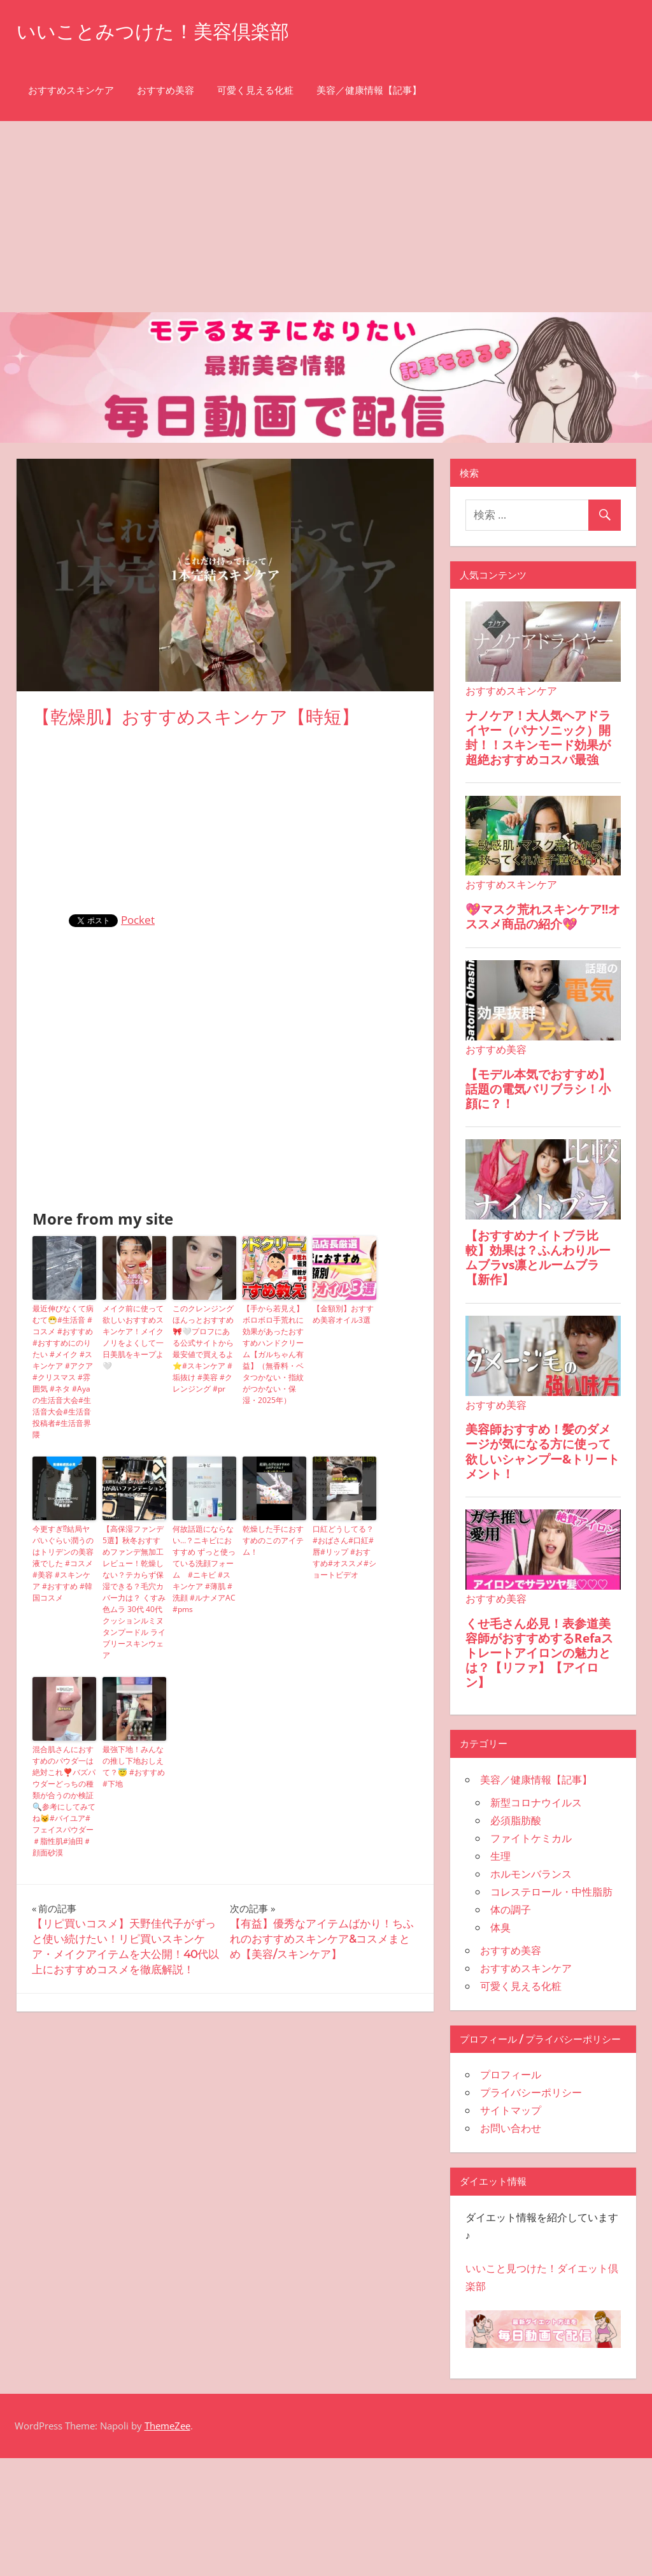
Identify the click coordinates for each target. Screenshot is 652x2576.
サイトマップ (510, 2110)
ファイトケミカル (531, 1838)
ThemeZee (167, 2425)
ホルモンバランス (531, 1874)
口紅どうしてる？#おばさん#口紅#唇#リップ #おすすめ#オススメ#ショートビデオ (344, 1551)
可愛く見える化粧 (255, 90)
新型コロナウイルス (536, 1802)
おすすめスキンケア (71, 90)
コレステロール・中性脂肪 (551, 1892)
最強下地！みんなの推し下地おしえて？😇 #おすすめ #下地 (134, 1766)
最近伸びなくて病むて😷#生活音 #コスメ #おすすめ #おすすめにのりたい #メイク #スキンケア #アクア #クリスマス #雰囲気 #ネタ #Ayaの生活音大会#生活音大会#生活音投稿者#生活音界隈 (63, 1371)
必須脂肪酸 (515, 1820)
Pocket (138, 919)
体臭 (500, 1927)
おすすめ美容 (165, 90)
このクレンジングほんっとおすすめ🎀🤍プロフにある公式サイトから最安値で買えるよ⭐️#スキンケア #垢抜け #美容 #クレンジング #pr (203, 1348)
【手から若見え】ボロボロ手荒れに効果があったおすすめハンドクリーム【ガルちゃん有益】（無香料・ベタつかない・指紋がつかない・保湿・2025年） (273, 1354)
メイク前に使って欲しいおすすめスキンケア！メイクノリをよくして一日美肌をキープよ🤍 (133, 1337)
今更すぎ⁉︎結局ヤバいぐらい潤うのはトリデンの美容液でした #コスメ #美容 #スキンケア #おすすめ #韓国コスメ (63, 1563)
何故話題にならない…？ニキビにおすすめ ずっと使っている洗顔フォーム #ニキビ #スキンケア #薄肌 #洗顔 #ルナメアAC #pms (204, 1569)
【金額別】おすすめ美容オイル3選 (343, 1314)
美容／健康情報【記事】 (369, 90)
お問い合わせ (510, 2128)
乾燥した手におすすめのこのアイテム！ (273, 1540)
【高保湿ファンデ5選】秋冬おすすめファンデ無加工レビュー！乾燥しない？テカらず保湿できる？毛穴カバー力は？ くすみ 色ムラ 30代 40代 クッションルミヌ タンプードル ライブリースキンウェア (134, 1591)
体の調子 (510, 1910)
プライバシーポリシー (531, 2092)
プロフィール (510, 2075)
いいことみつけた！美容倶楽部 (162, 30)
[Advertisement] (326, 216)
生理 (500, 1856)
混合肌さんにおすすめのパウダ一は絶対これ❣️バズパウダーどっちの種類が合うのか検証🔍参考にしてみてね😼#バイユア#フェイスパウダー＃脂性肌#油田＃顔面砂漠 (64, 1801)
